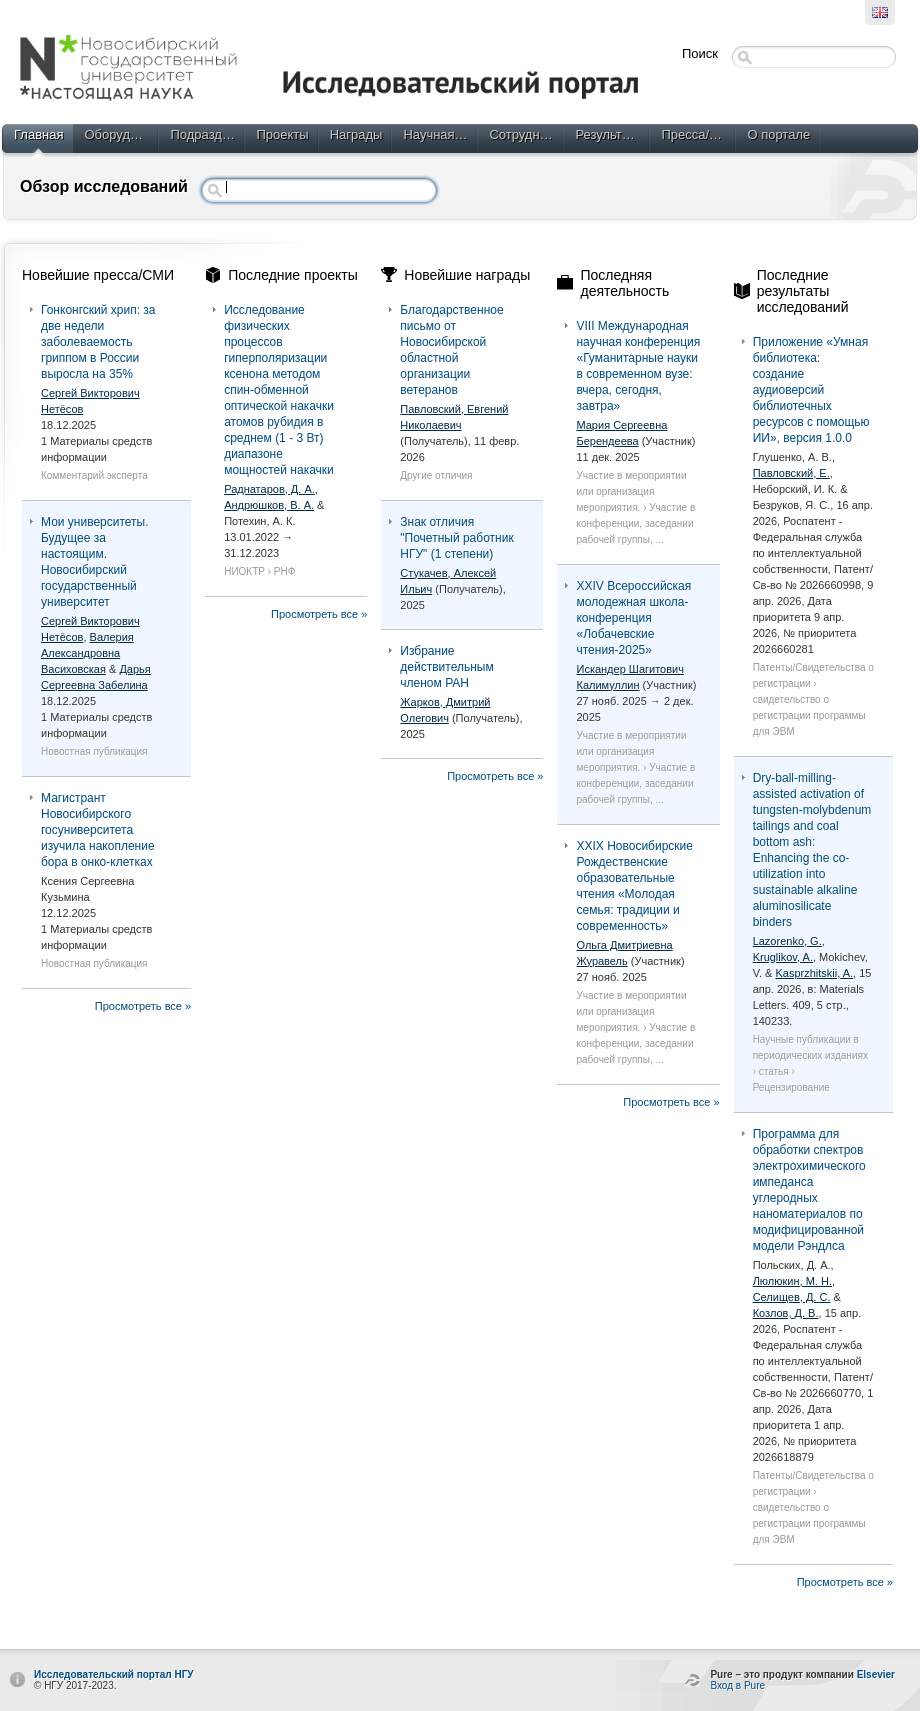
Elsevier (876, 1674)
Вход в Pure (737, 1685)
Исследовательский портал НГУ (114, 1674)
